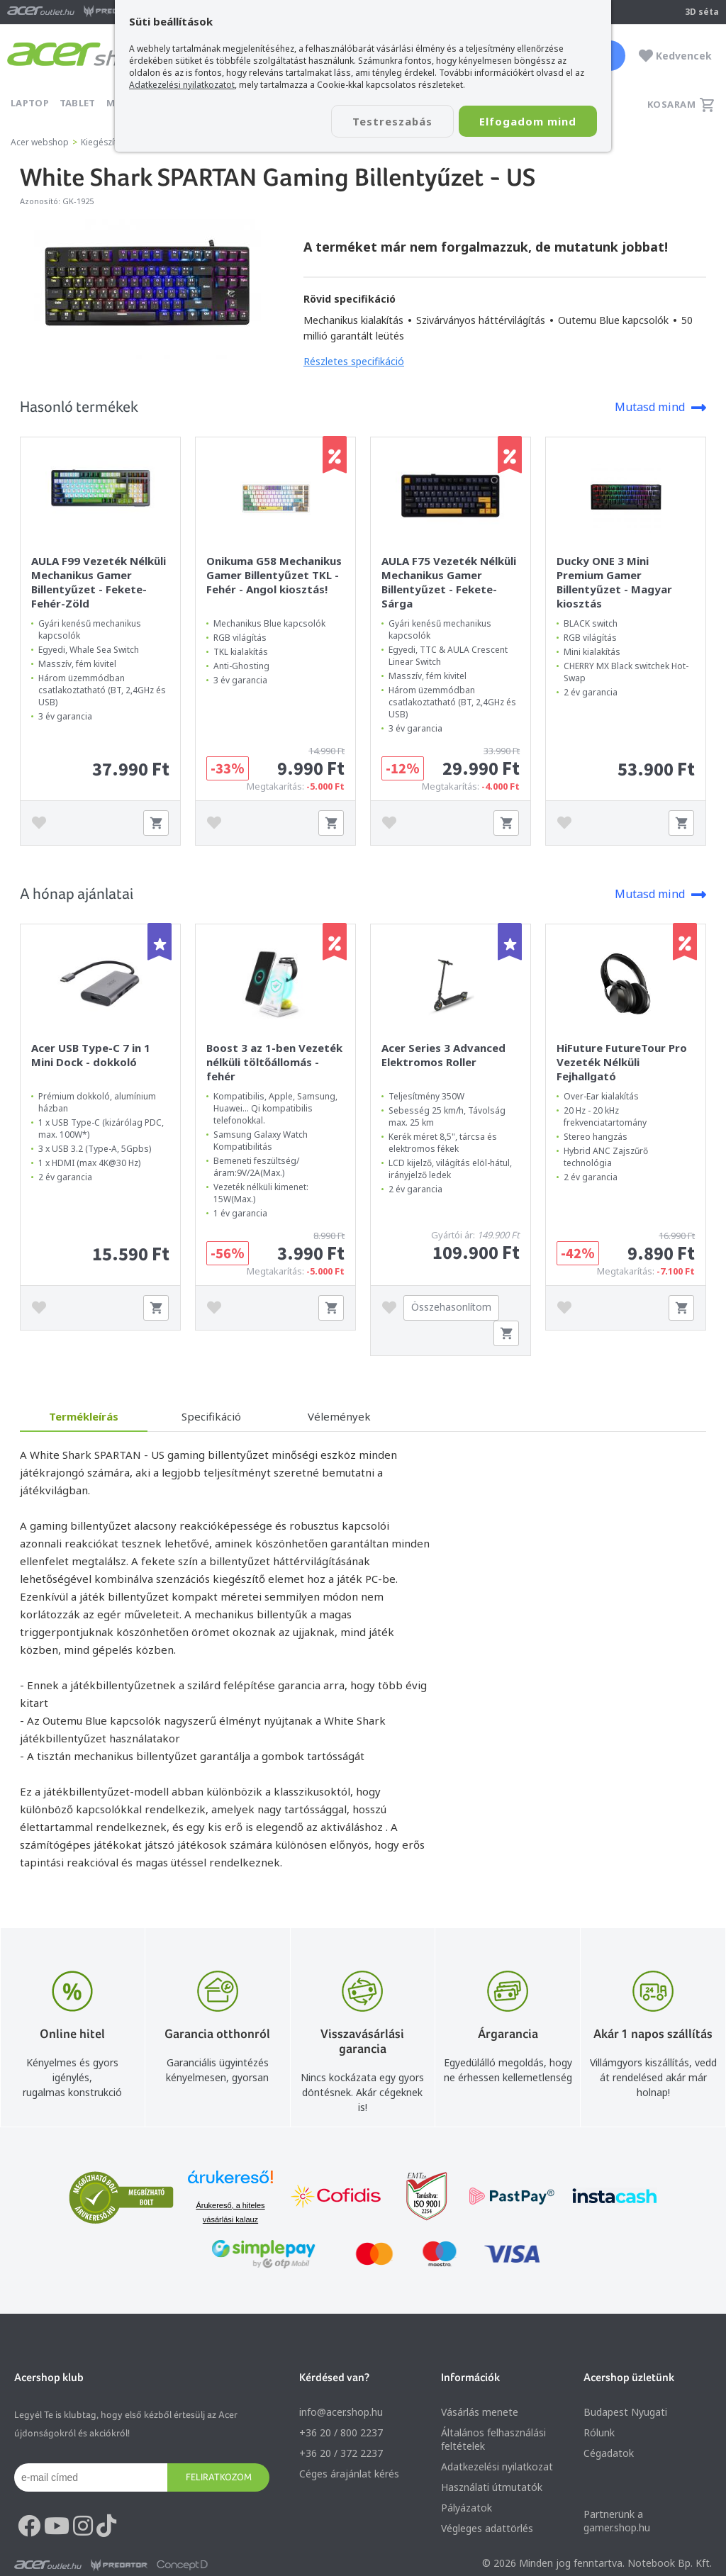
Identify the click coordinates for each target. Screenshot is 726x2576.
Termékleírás (83, 1416)
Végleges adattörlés (487, 2528)
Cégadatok (608, 2453)
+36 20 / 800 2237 (341, 2432)
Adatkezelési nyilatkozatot (182, 85)
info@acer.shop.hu (341, 2412)
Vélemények (339, 1416)
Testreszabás (390, 121)
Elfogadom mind (527, 121)
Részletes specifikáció (353, 361)
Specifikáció (211, 1416)
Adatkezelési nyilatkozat (497, 2466)
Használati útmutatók (491, 2487)
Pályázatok (466, 2507)
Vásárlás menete (479, 2412)
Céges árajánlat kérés (349, 2473)
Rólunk (599, 2432)
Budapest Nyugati (625, 2412)
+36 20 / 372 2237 (341, 2453)
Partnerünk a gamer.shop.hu (616, 2520)
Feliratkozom (219, 2476)
